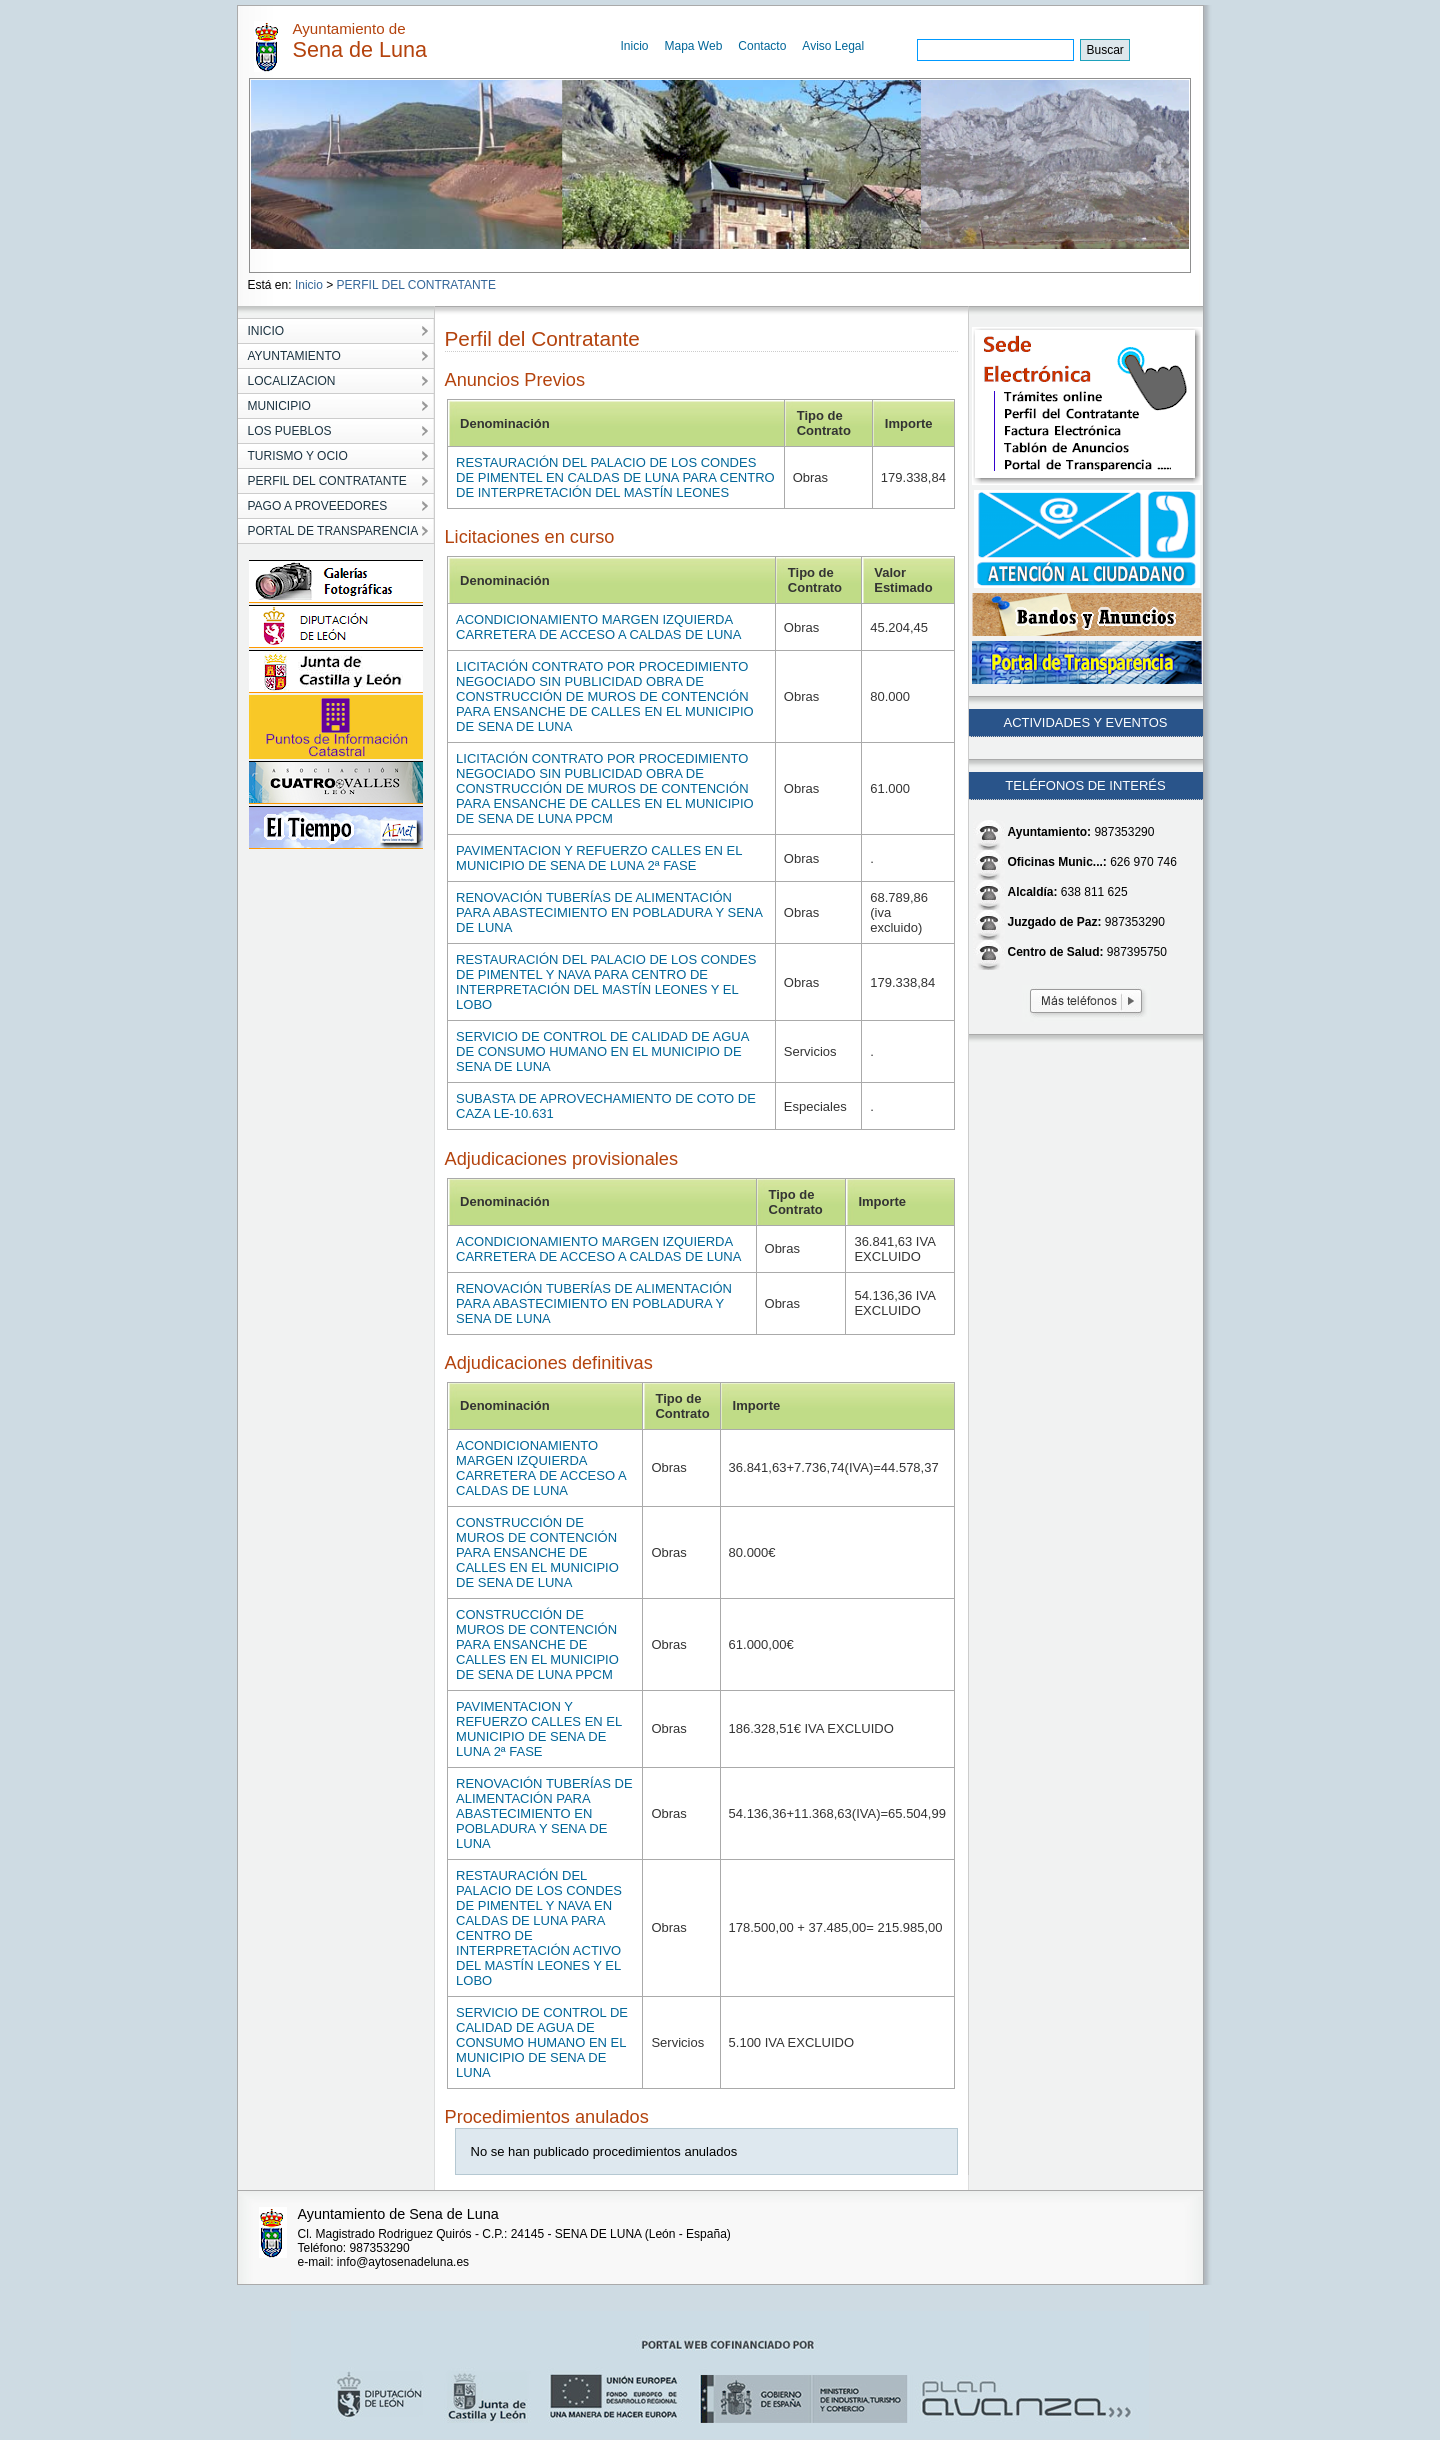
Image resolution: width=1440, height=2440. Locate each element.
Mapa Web (694, 46)
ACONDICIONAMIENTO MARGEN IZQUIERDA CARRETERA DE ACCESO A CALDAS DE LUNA (598, 627)
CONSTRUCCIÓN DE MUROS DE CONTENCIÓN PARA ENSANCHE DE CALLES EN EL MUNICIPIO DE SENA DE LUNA (537, 1552)
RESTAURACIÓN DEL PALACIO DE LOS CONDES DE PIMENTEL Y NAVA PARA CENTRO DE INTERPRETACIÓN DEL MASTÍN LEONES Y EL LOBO (606, 982)
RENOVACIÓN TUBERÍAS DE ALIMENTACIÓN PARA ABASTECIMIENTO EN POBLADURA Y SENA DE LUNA (609, 912)
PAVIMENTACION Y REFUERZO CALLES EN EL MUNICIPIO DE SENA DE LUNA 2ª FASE (599, 858)
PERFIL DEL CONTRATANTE (416, 285)
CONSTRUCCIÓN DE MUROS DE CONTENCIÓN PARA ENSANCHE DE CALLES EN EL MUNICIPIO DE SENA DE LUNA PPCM (537, 1644)
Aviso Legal (833, 46)
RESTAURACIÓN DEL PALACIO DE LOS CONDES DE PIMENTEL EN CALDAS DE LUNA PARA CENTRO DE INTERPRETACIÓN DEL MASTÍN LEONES (615, 477)
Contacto (762, 46)
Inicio (635, 46)
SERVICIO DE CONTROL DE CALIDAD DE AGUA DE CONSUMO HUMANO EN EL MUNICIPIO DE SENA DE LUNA (602, 1051)
